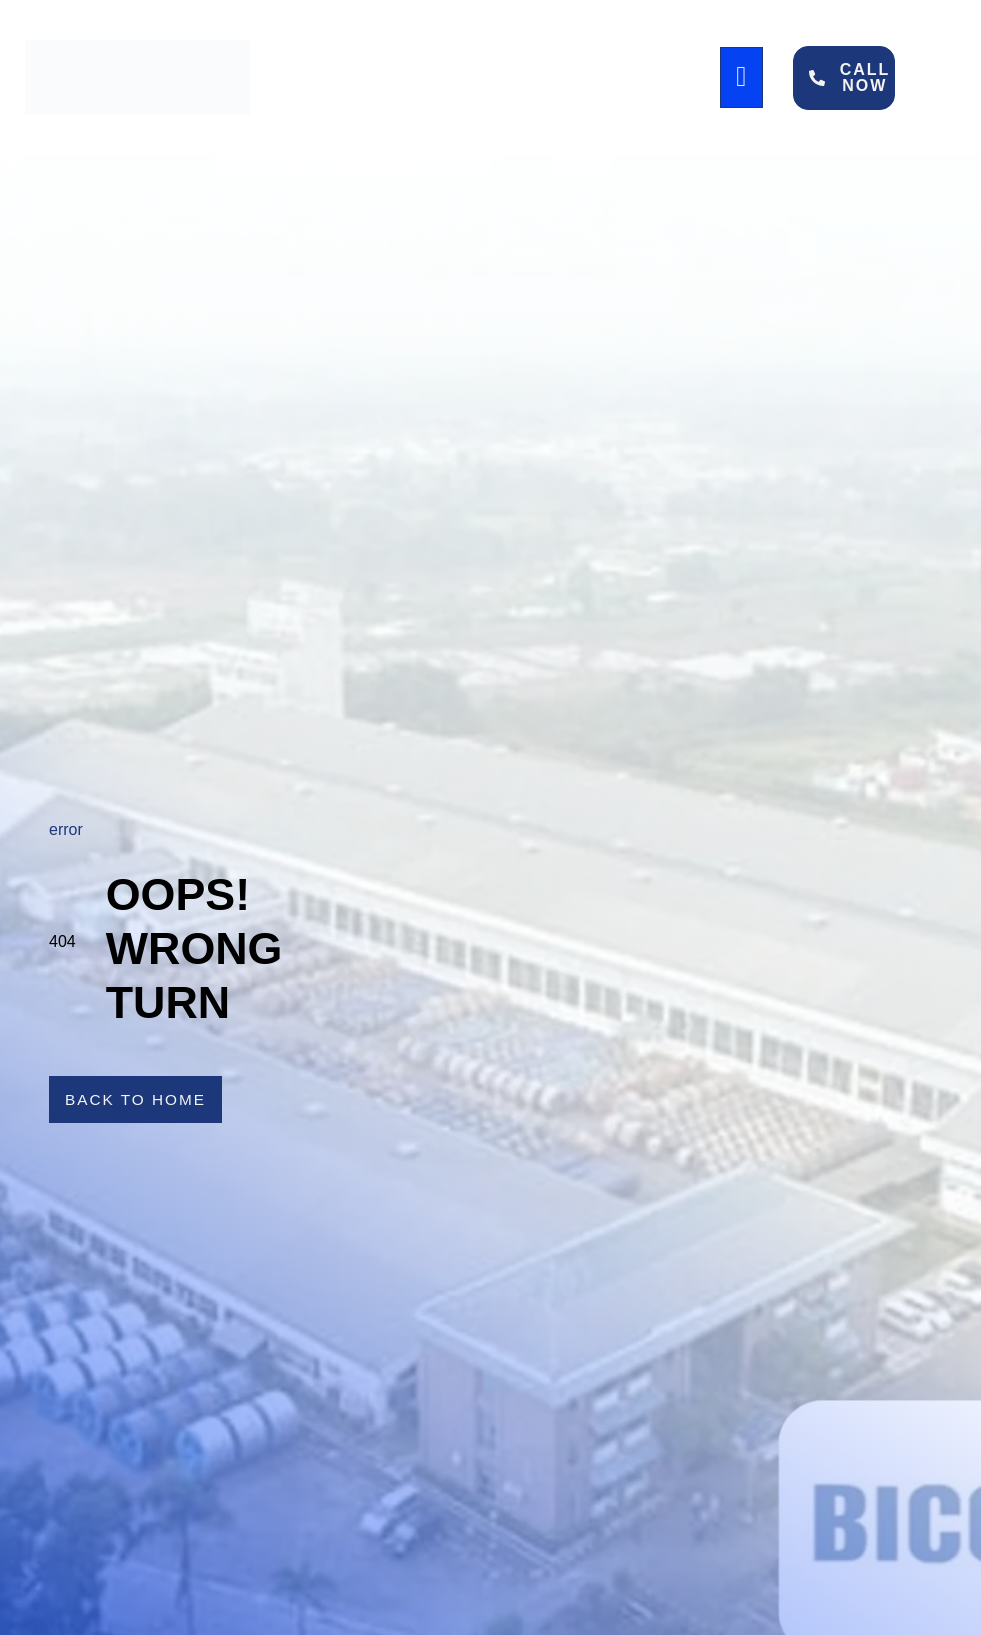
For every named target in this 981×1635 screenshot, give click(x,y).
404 (62, 941)
